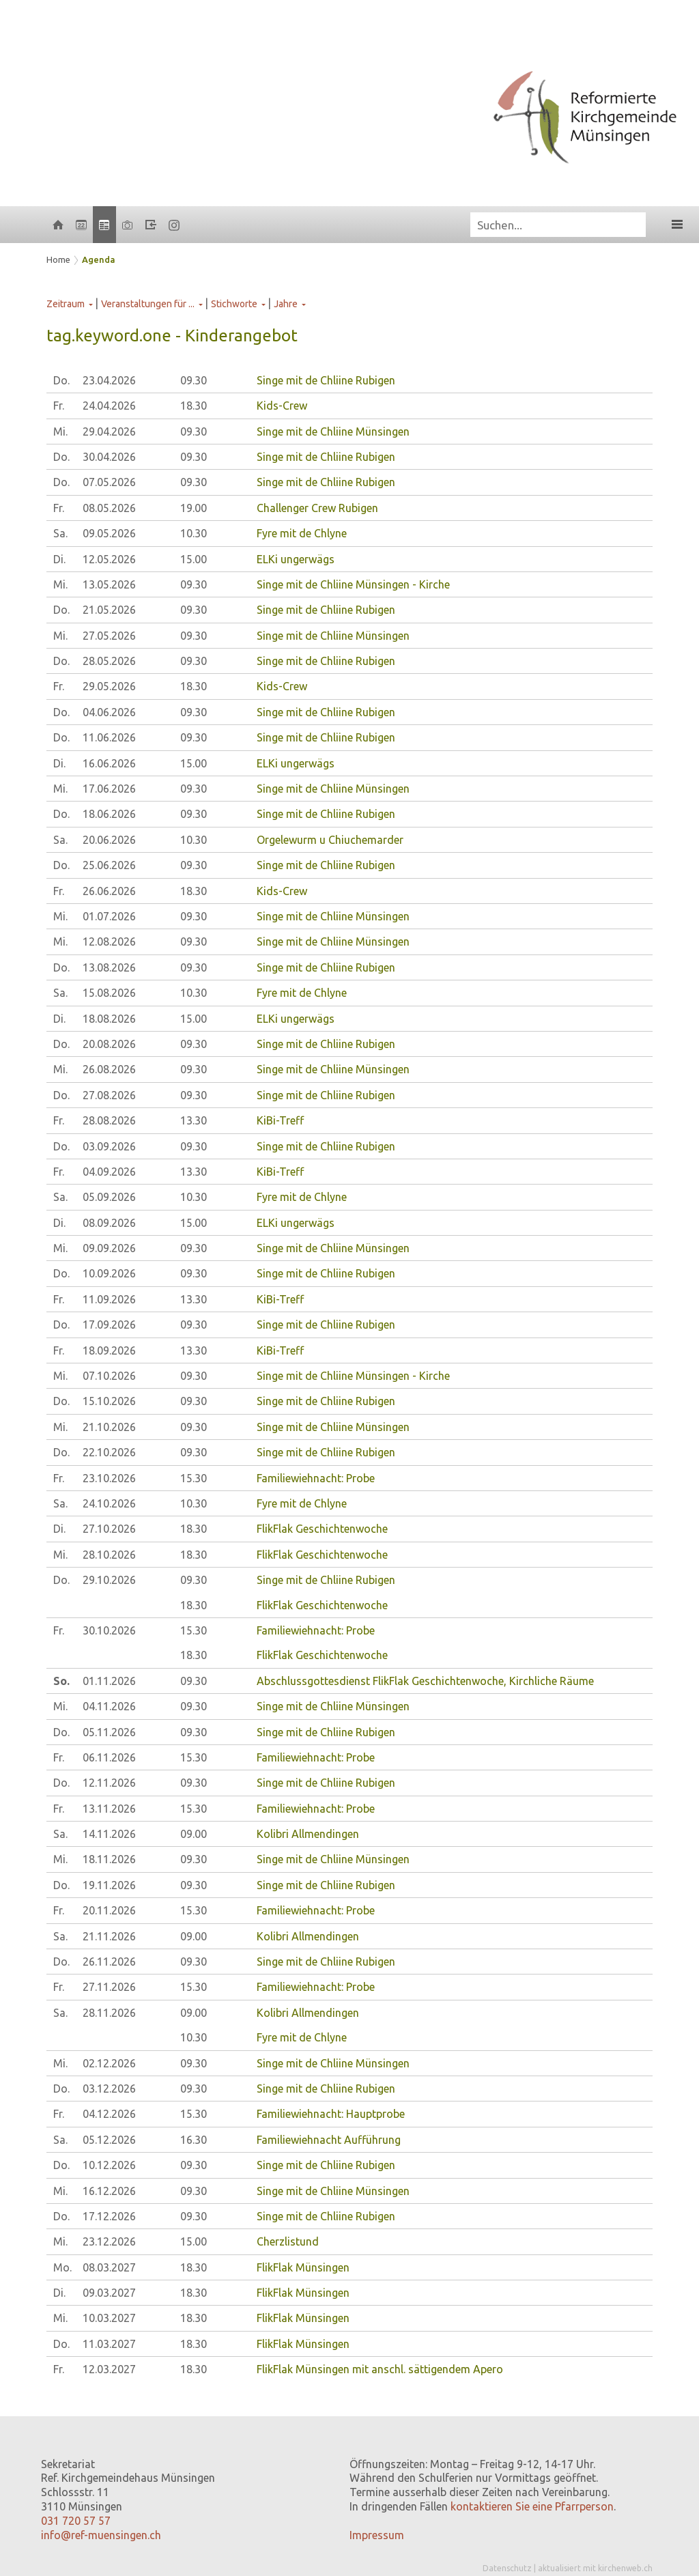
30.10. (109, 1630)
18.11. (109, 1859)
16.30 (193, 2140)
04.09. (109, 1171)
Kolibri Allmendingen (308, 1834)
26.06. (109, 891)
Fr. (58, 405)
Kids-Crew (282, 405)
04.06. (109, 712)
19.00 (193, 508)
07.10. (109, 1376)
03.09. (109, 1146)
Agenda (98, 259)
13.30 (193, 1120)
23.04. (109, 380)
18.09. (109, 1350)
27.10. (109, 1529)
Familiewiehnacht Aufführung (329, 2140)
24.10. (109, 1503)
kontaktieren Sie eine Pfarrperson (532, 2506)
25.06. (109, 865)
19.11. (109, 1885)
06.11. (109, 1757)
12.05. (109, 559)
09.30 (193, 380)
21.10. (109, 1427)
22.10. (109, 1452)
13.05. (109, 584)
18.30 (193, 405)
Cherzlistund (288, 2241)
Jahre (286, 303)
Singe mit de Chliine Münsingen (333, 431)
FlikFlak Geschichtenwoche (322, 1529)
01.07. (109, 916)
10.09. (109, 1273)
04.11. (109, 1706)
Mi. (60, 431)
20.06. (109, 840)
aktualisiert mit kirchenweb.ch (595, 2568)
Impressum (377, 2535)
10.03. (109, 2318)
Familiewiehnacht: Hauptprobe (331, 2114)
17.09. (109, 1324)
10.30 (193, 533)
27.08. (109, 1095)
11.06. (109, 737)
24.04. (109, 405)
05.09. (109, 1197)
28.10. (109, 1554)
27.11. (109, 1987)
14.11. (109, 1834)
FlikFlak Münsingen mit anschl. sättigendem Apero (380, 2369)
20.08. (109, 1044)
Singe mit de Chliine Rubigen (326, 380)
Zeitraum (65, 303)
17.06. (109, 788)
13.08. (109, 967)
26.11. (109, 1961)
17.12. (109, 2216)
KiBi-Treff (280, 1120)
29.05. (109, 686)
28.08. (109, 1120)
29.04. (109, 431)
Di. (59, 559)
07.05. (109, 482)
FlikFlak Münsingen (303, 2267)
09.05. (109, 533)
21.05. (109, 610)
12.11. (109, 1783)
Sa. (60, 533)
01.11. (109, 1681)
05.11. (109, 1732)
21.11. (109, 1936)
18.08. (109, 1019)
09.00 (193, 1834)
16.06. (109, 763)
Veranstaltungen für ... (148, 303)
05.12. (109, 2140)
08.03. (109, 2267)
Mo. (62, 2267)
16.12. (109, 2191)
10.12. (109, 2165)
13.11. (109, 1808)
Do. (61, 380)
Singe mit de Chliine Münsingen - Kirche (353, 584)
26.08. (109, 1069)
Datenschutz (507, 2568)
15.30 (193, 1478)
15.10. (109, 1401)
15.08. (109, 993)
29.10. (109, 1580)
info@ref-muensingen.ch (101, 2535)
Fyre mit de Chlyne (302, 533)
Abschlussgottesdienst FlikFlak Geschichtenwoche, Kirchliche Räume (425, 1681)
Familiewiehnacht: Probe (316, 1478)
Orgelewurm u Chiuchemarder (330, 840)
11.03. (109, 2344)
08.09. (109, 1223)
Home (58, 259)
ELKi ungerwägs (295, 559)
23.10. (109, 1478)
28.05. (109, 661)
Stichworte (234, 303)
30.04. (109, 457)
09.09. (109, 1248)
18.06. (109, 814)
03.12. (109, 2088)
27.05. (109, 635)
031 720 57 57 (76, 2521)
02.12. (109, 2063)
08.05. (109, 508)
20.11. (109, 1910)
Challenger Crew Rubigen (317, 508)
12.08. (109, 941)
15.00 (193, 559)
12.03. (109, 2369)
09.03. (109, 2293)
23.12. (109, 2241)
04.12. (109, 2114)
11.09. (109, 1299)
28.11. (109, 2013)
